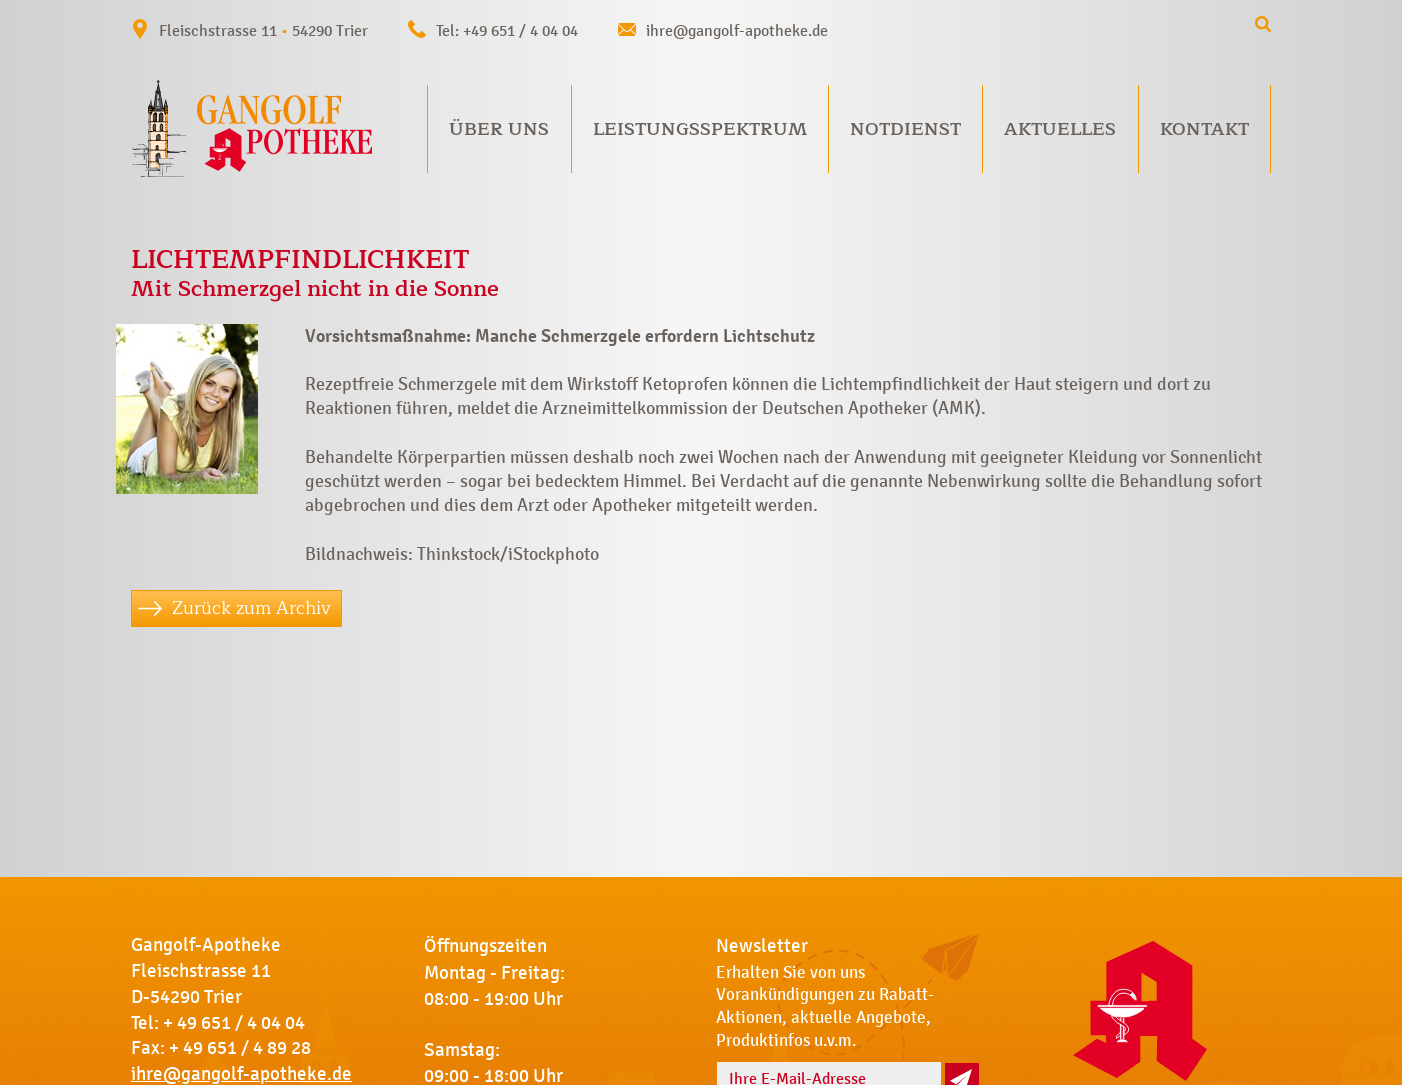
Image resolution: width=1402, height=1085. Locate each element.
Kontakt (1204, 129)
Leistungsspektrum (700, 129)
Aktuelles (1060, 129)
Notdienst (905, 129)
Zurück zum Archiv (251, 608)
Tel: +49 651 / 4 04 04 (507, 30)
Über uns (499, 129)
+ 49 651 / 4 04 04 (234, 1023)
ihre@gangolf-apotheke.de (737, 30)
